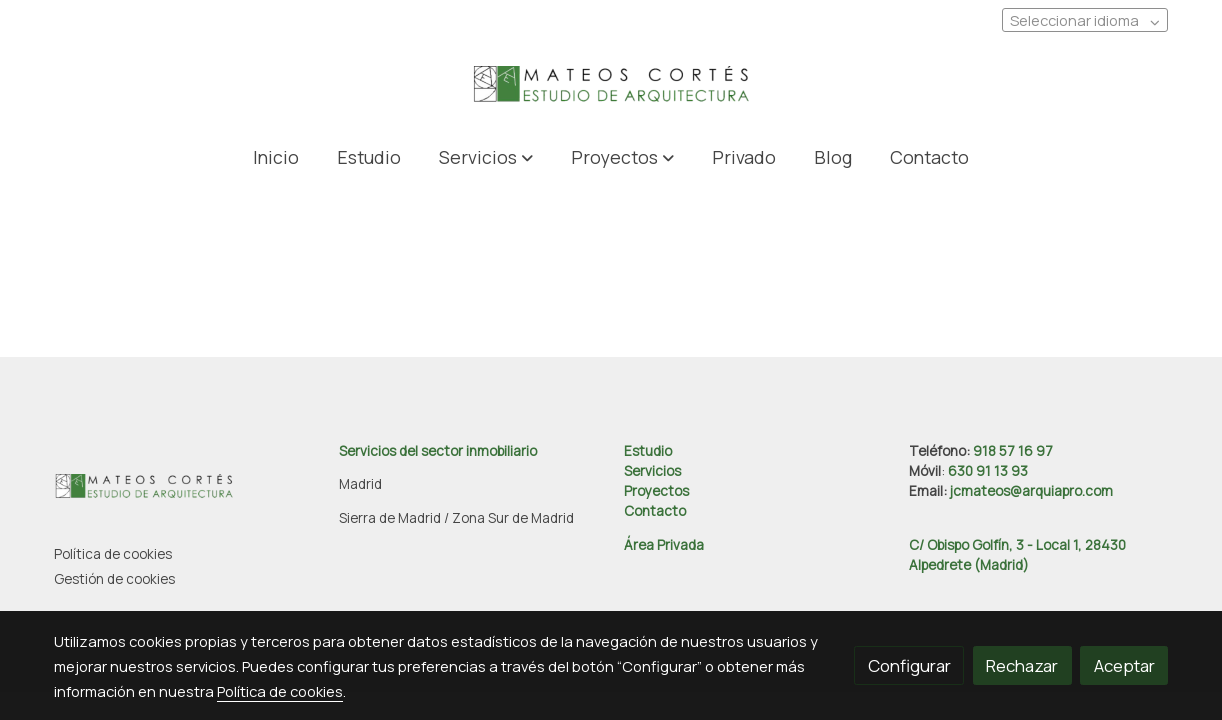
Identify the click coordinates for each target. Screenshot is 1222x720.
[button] (485, 156)
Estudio (648, 451)
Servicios (652, 471)
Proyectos (656, 491)
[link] (611, 85)
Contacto (655, 511)
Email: (929, 491)
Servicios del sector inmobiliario (438, 451)
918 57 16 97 (1013, 451)
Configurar (909, 665)
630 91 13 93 (988, 471)
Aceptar (1124, 665)
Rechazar (1022, 665)
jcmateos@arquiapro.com (1031, 491)
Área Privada (664, 545)
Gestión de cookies (114, 579)
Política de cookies (113, 554)
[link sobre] (184, 490)
